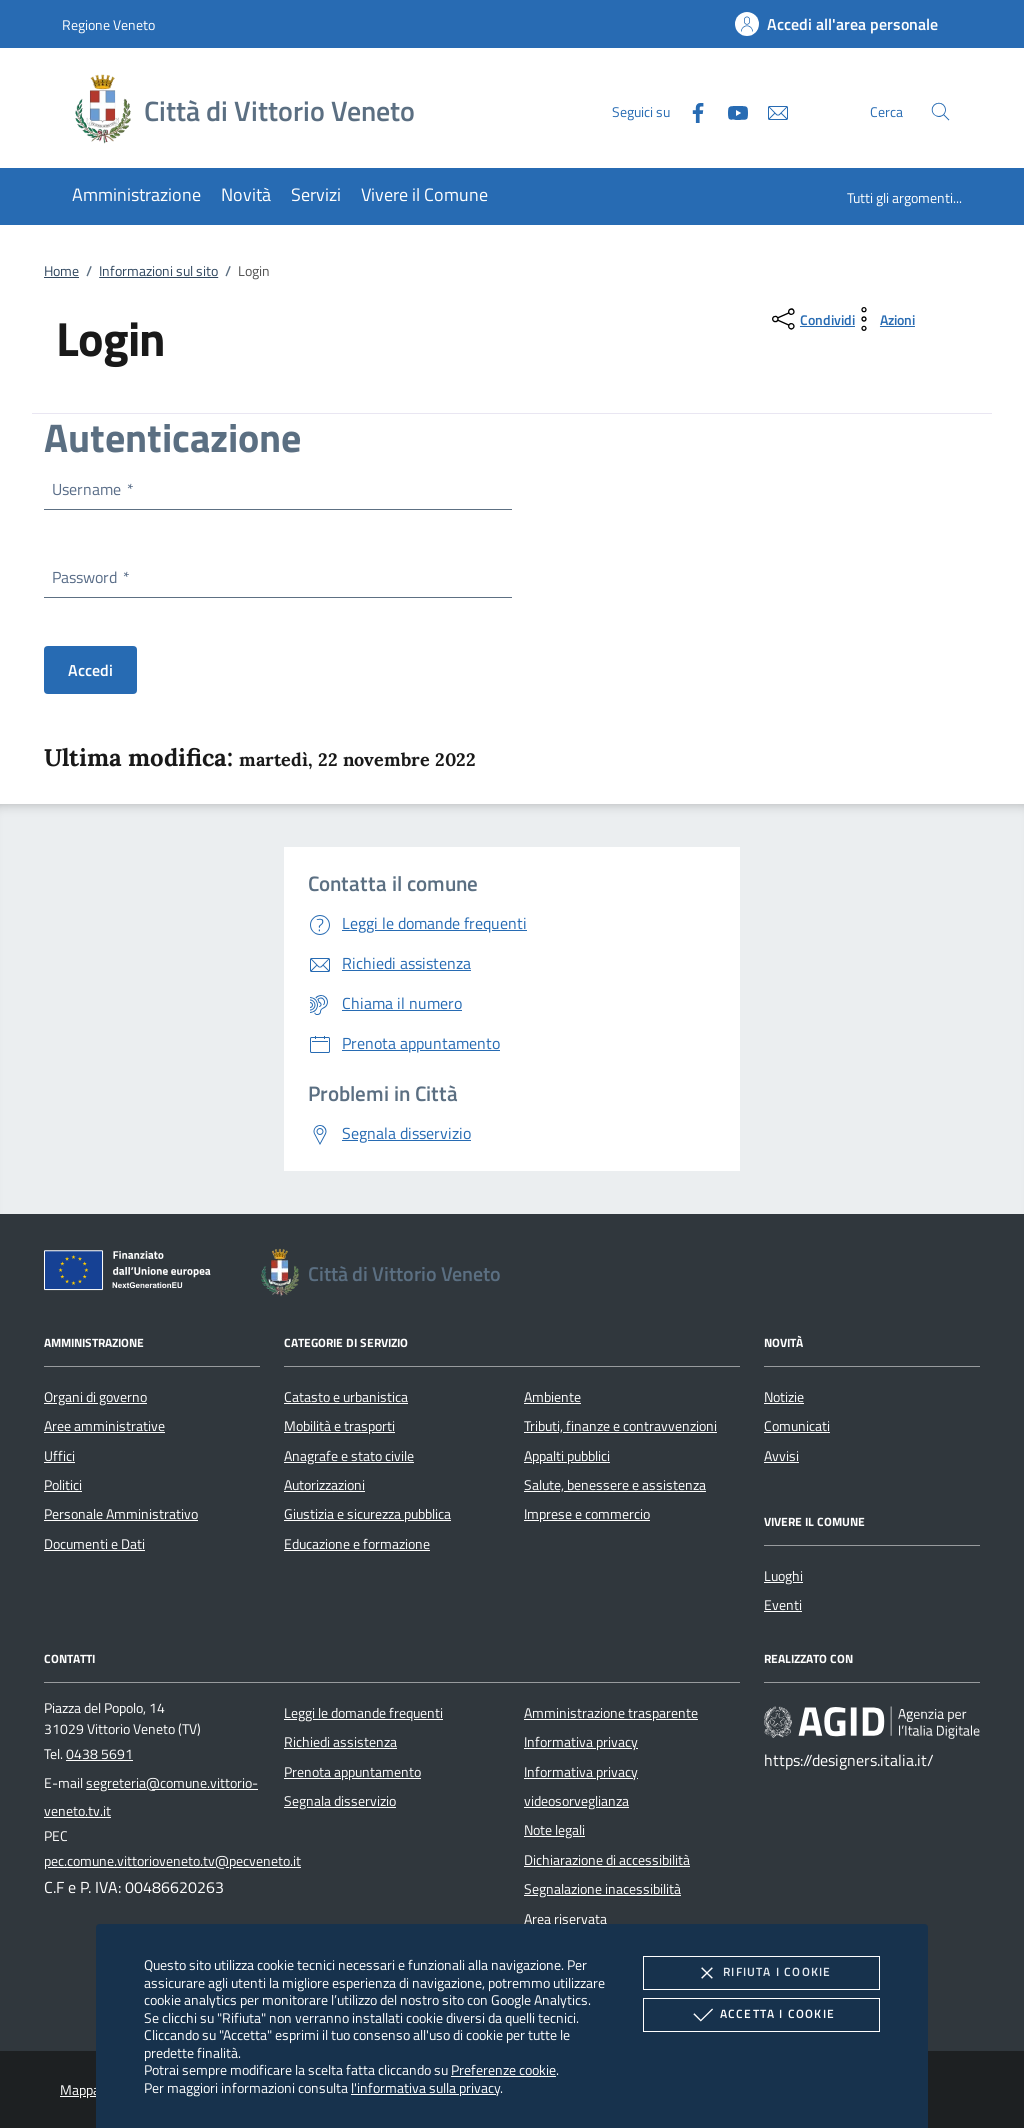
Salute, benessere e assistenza (615, 1485)
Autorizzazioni (324, 1485)
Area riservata (565, 1919)
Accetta (761, 2015)
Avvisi (781, 1456)
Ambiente (552, 1397)
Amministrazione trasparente (611, 1713)
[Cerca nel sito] (940, 111)
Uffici (59, 1456)
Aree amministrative (104, 1426)
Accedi (90, 670)
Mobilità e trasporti (339, 1426)
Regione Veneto (108, 24)
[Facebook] (690, 110)
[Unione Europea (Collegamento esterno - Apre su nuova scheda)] (133, 1274)
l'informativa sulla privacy (425, 2087)
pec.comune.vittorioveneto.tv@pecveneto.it (172, 1861)
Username (92, 489)
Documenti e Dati (94, 1544)
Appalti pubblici (567, 1456)
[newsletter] (770, 110)
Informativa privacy (581, 1742)
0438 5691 (99, 1754)
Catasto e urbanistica (346, 1397)
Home (61, 271)
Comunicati (797, 1426)
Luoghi (783, 1576)
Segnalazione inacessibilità (602, 1889)
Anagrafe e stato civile (349, 1456)
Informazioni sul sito (158, 271)
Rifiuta (761, 1973)
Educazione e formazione (357, 1544)
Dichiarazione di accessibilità (607, 1860)
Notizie (784, 1397)
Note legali (554, 1830)
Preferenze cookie (503, 2069)
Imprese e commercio (587, 1514)
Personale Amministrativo (121, 1514)
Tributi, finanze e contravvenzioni (620, 1426)
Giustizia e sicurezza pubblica (367, 1514)
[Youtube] (730, 110)
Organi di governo (95, 1397)
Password (90, 577)
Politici (63, 1485)
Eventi (783, 1605)
